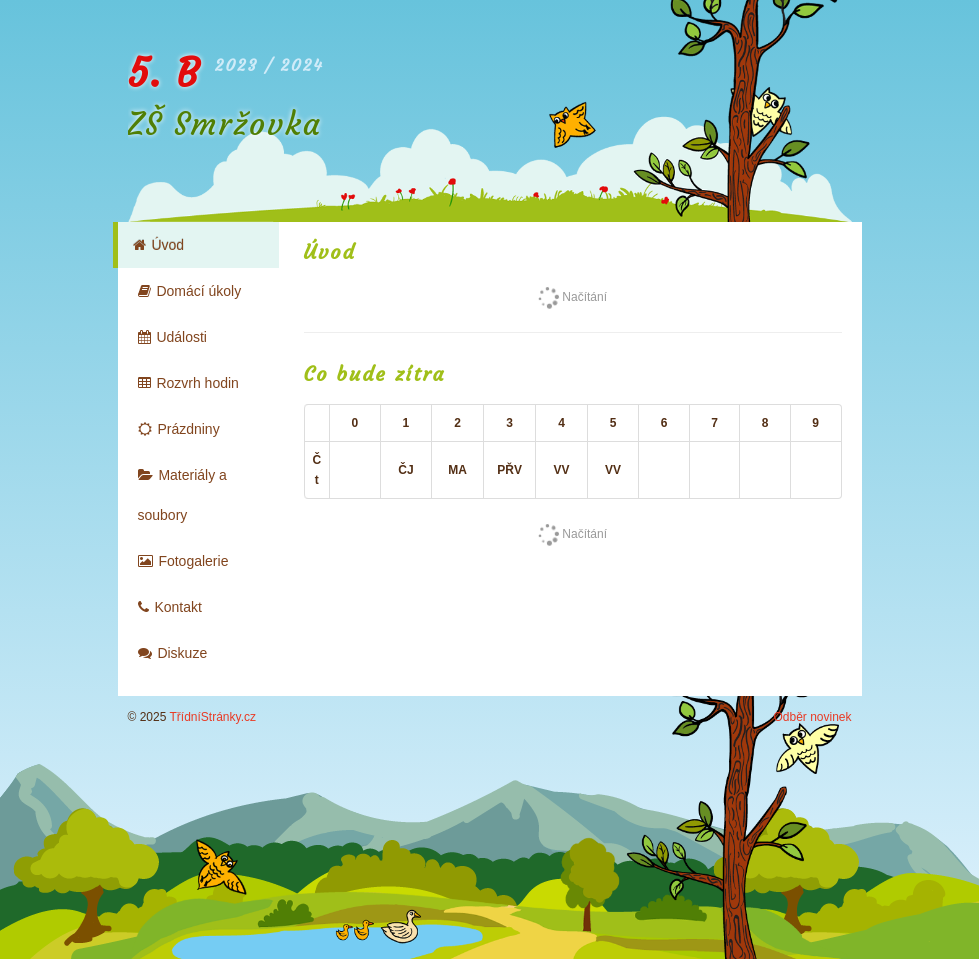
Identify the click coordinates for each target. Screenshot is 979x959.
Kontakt (170, 607)
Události (172, 337)
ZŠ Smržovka (225, 124)
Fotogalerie (183, 561)
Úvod (159, 245)
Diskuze (173, 653)
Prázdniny (179, 429)
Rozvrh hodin (188, 383)
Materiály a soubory (182, 495)
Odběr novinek (812, 717)
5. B (164, 73)
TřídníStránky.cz (213, 717)
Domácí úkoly (190, 291)
